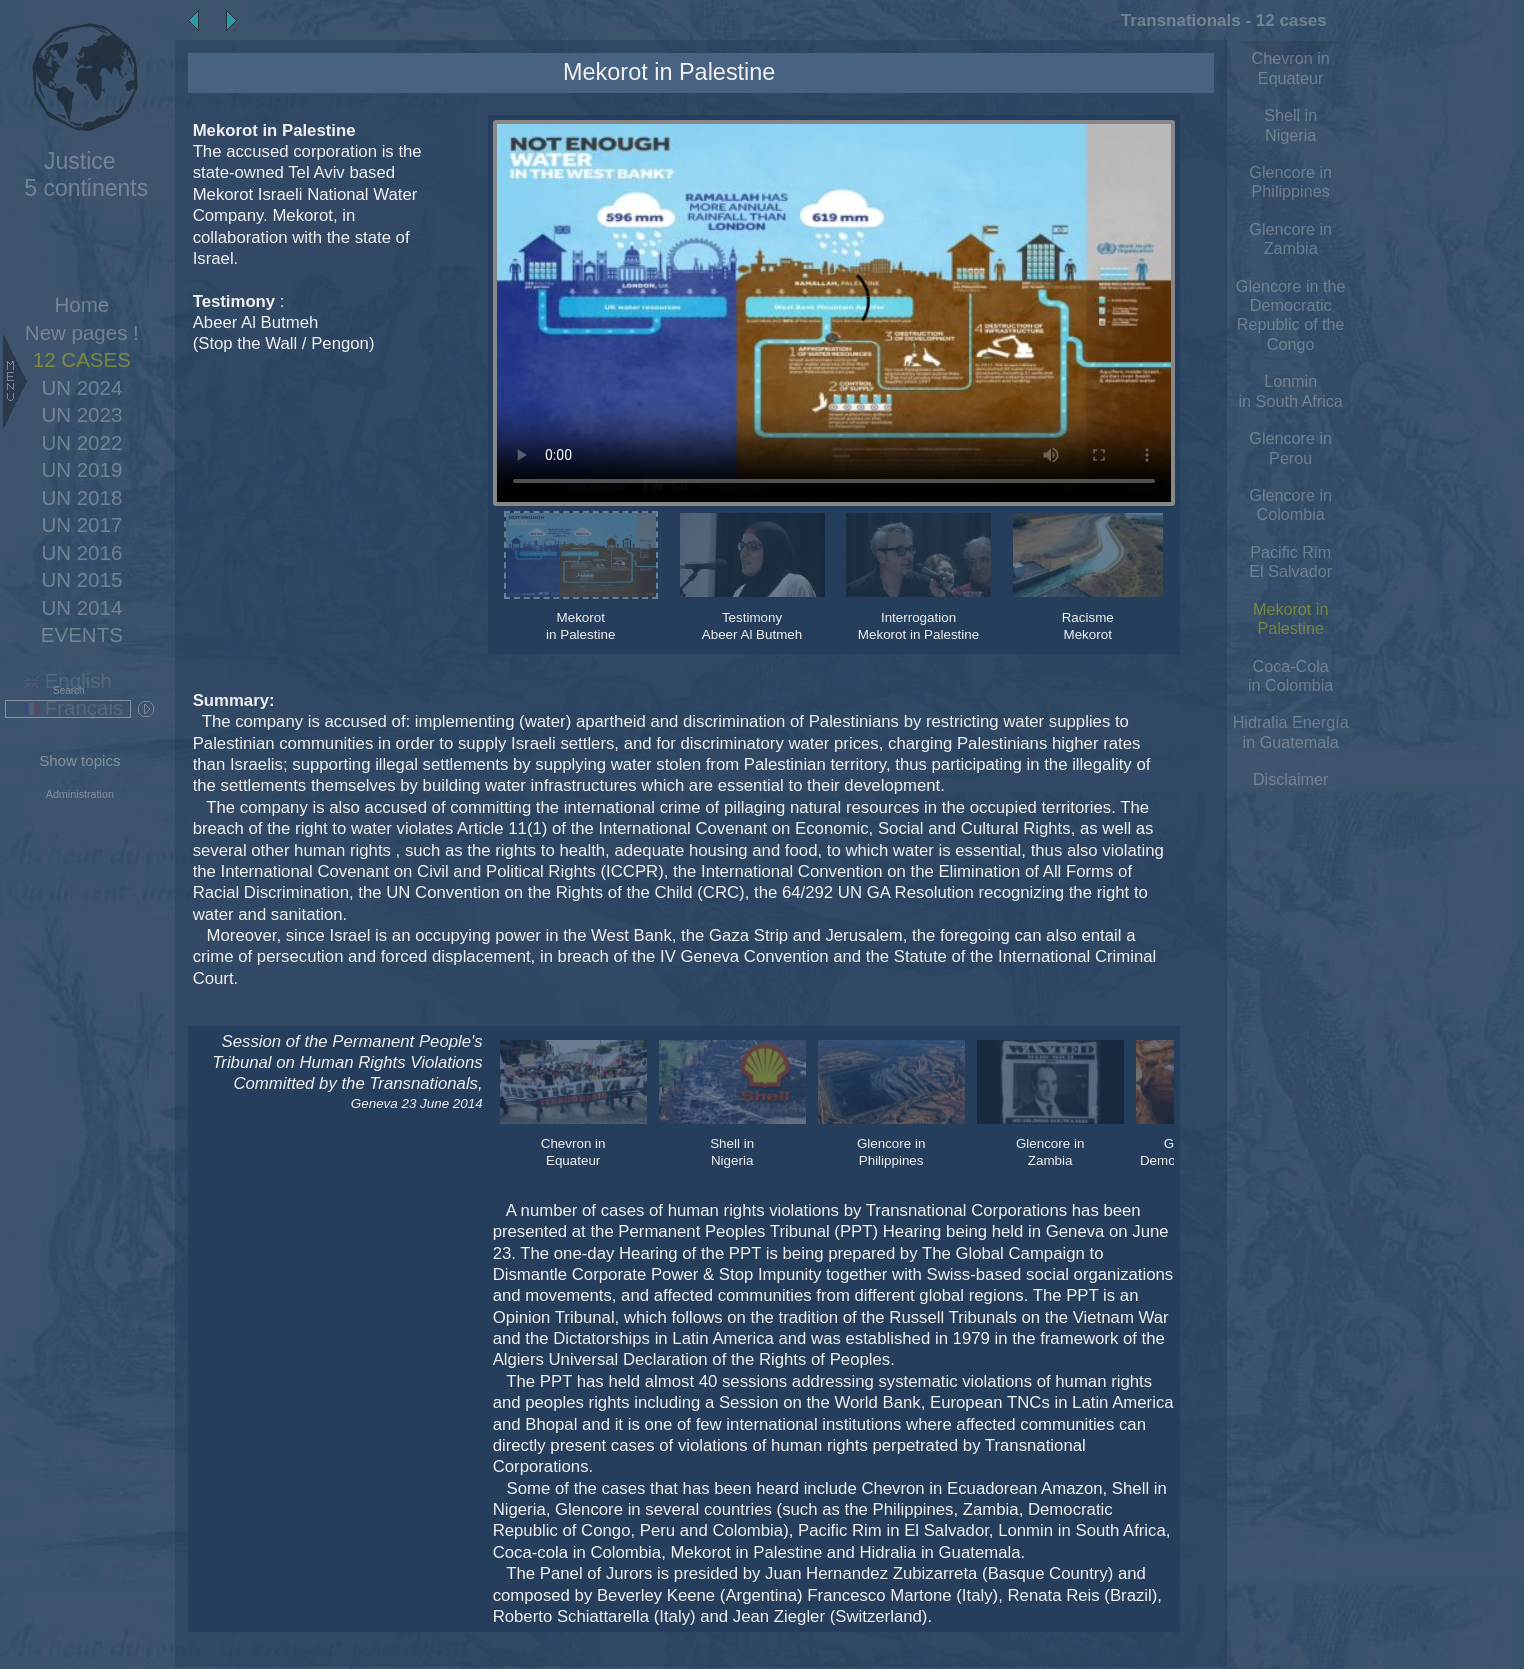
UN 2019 (81, 469)
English (68, 680)
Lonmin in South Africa (1291, 390)
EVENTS (82, 634)
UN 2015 (81, 579)
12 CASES (82, 359)
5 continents (79, 174)
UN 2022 (81, 442)
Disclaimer (1290, 779)
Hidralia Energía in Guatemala (1291, 731)
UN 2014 (81, 607)
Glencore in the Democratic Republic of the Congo (1291, 315)
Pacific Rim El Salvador (1290, 561)
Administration (80, 794)
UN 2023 (81, 414)
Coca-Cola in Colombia (1290, 675)
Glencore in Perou (1290, 447)
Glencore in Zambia (1290, 238)
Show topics (79, 760)
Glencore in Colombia (1290, 504)
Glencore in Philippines (1290, 181)
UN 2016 (81, 552)
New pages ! (82, 332)
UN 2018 (81, 497)
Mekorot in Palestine (1291, 618)
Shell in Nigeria (1290, 124)
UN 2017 (81, 524)
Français (73, 707)
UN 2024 (81, 387)
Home (82, 304)
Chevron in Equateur (1291, 67)
